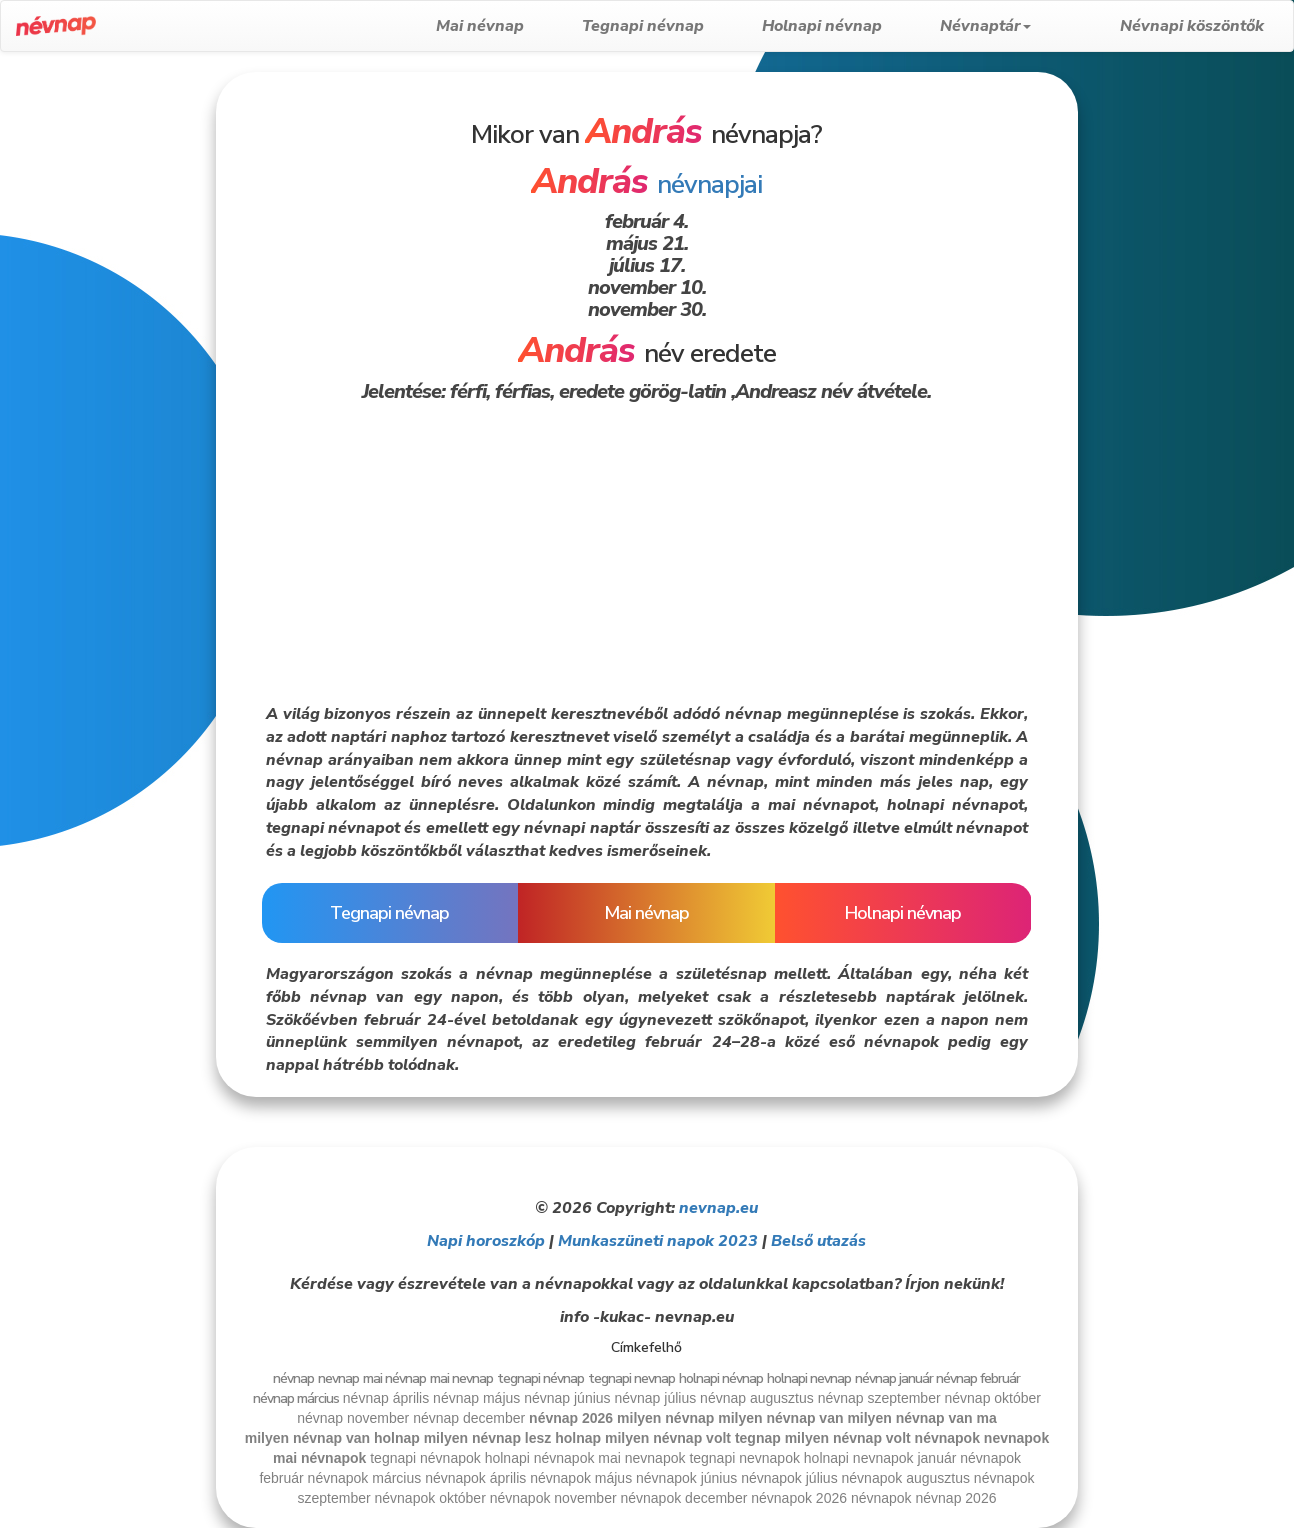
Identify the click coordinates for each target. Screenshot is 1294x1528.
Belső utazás (818, 1241)
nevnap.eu (718, 1208)
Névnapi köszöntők (1192, 26)
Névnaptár (1016, 26)
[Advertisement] (106, 372)
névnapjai (646, 184)
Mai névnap (511, 26)
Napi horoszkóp (486, 1241)
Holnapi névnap (853, 26)
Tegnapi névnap (674, 26)
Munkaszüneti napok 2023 (658, 1241)
